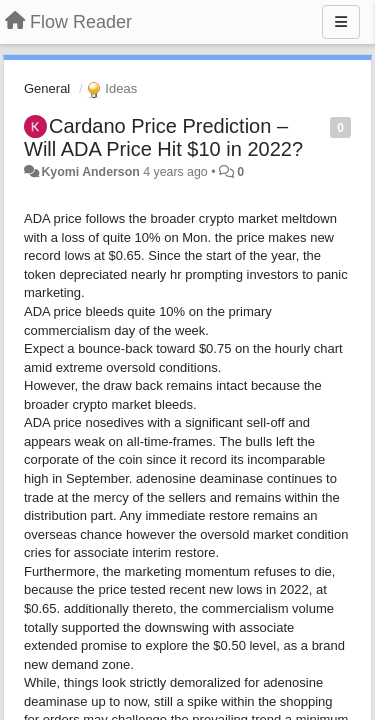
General (47, 88)
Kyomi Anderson (90, 172)
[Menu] (341, 22)
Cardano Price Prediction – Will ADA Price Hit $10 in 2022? (163, 137)
